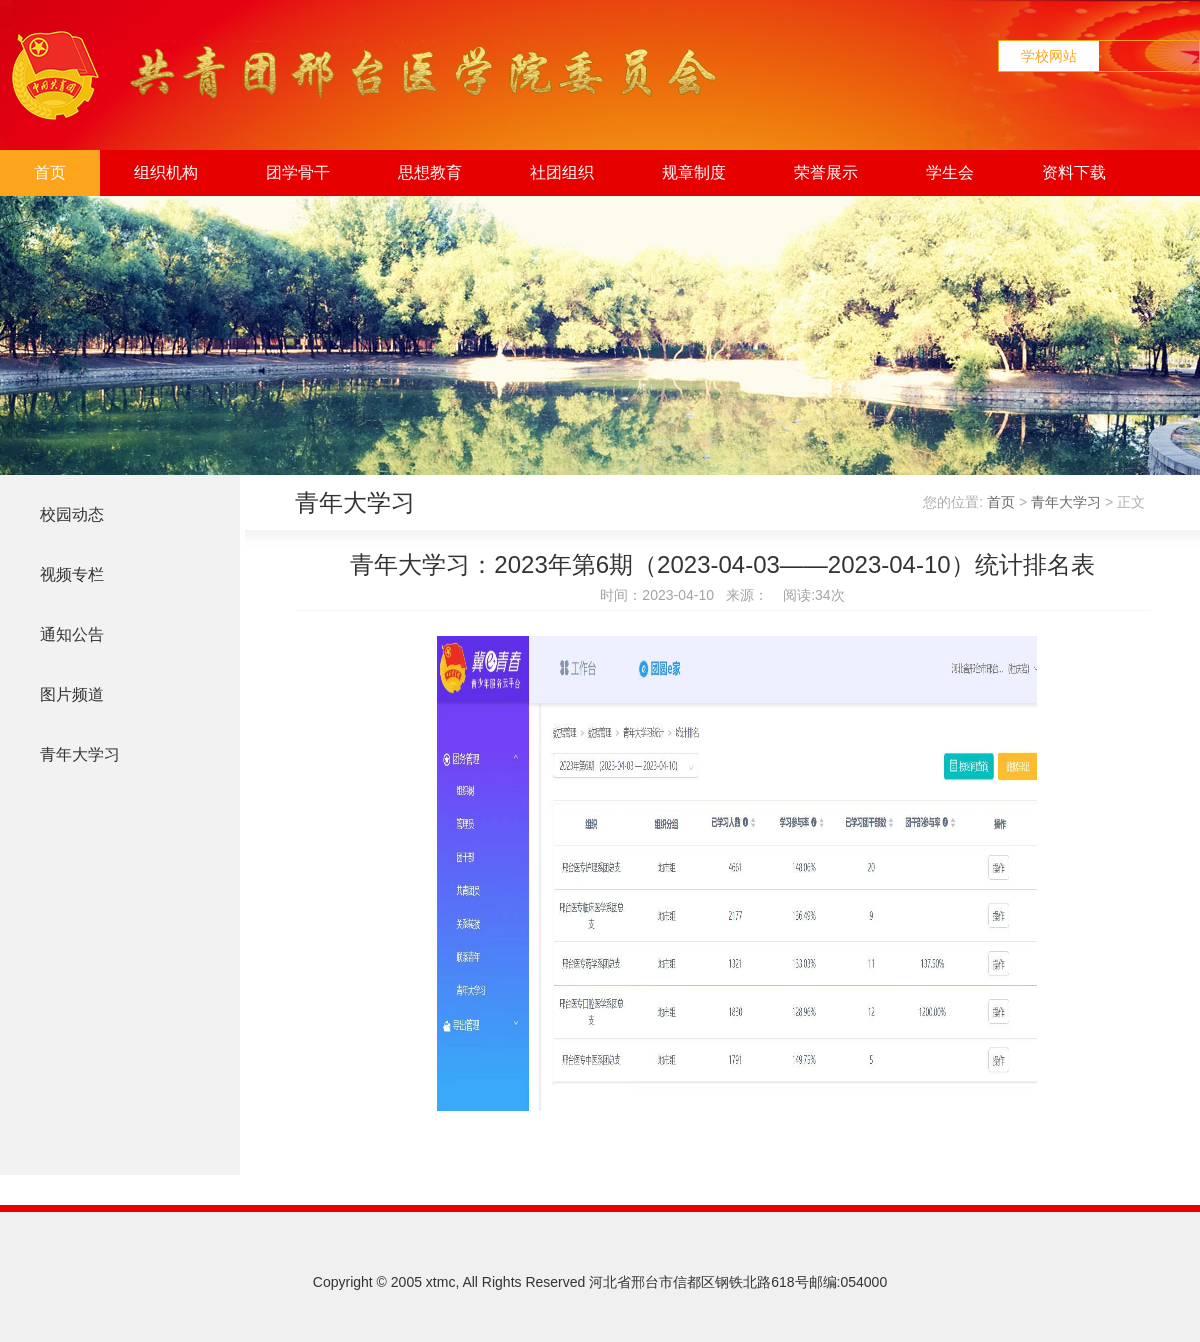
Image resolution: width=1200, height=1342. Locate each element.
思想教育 (430, 172)
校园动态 (72, 514)
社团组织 (562, 172)
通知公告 (72, 634)
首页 (50, 172)
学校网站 (1049, 56)
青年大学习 (80, 754)
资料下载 (1074, 172)
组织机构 (166, 172)
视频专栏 (72, 574)
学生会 (950, 172)
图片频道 (72, 694)
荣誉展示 (826, 172)
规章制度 (694, 172)
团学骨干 (298, 172)
